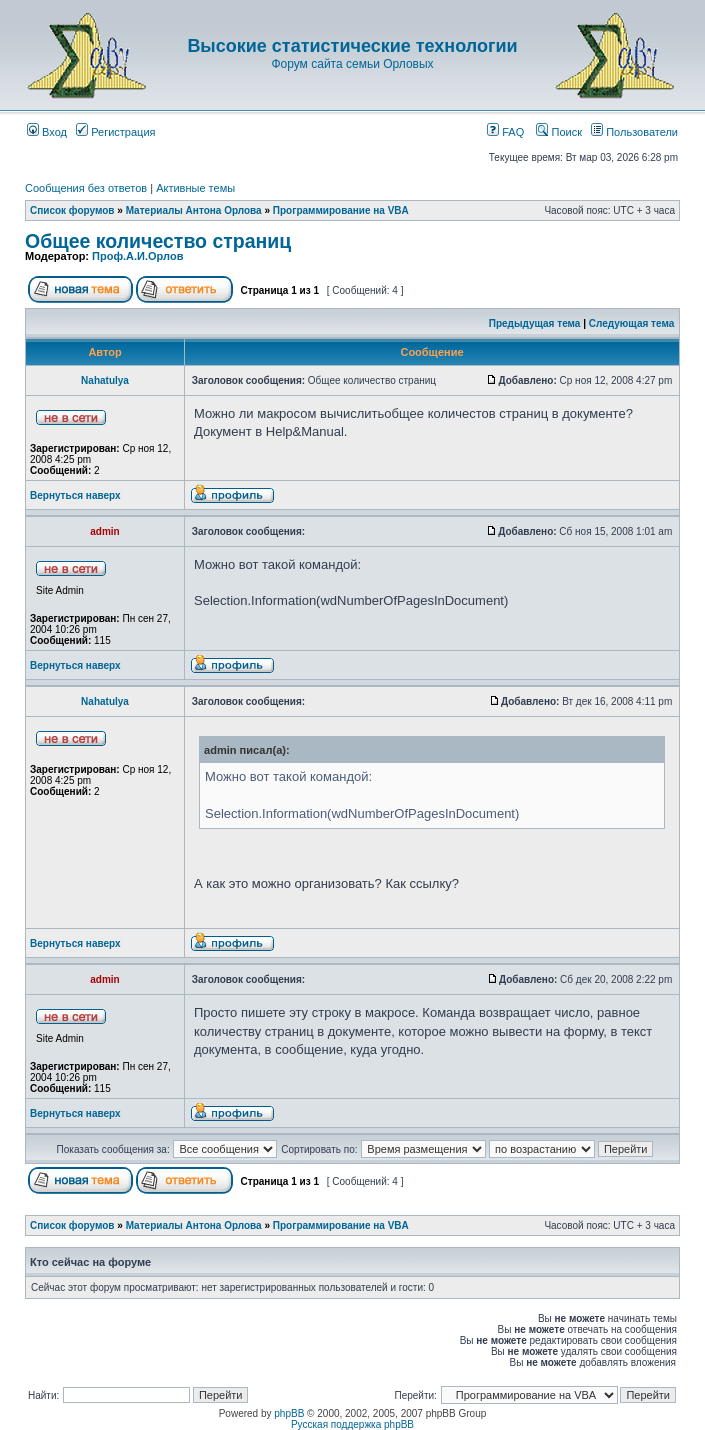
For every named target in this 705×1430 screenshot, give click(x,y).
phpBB (289, 1413)
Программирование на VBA (341, 210)
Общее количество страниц (158, 241)
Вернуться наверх (75, 495)
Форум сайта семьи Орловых (352, 64)
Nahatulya (105, 380)
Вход (47, 132)
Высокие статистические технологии (352, 46)
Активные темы (195, 188)
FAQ (505, 132)
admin (104, 531)
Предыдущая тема (535, 323)
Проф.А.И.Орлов (137, 256)
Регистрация (115, 132)
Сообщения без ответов (86, 188)
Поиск (559, 132)
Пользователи (634, 132)
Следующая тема (631, 323)
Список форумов (72, 210)
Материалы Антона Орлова (194, 210)
